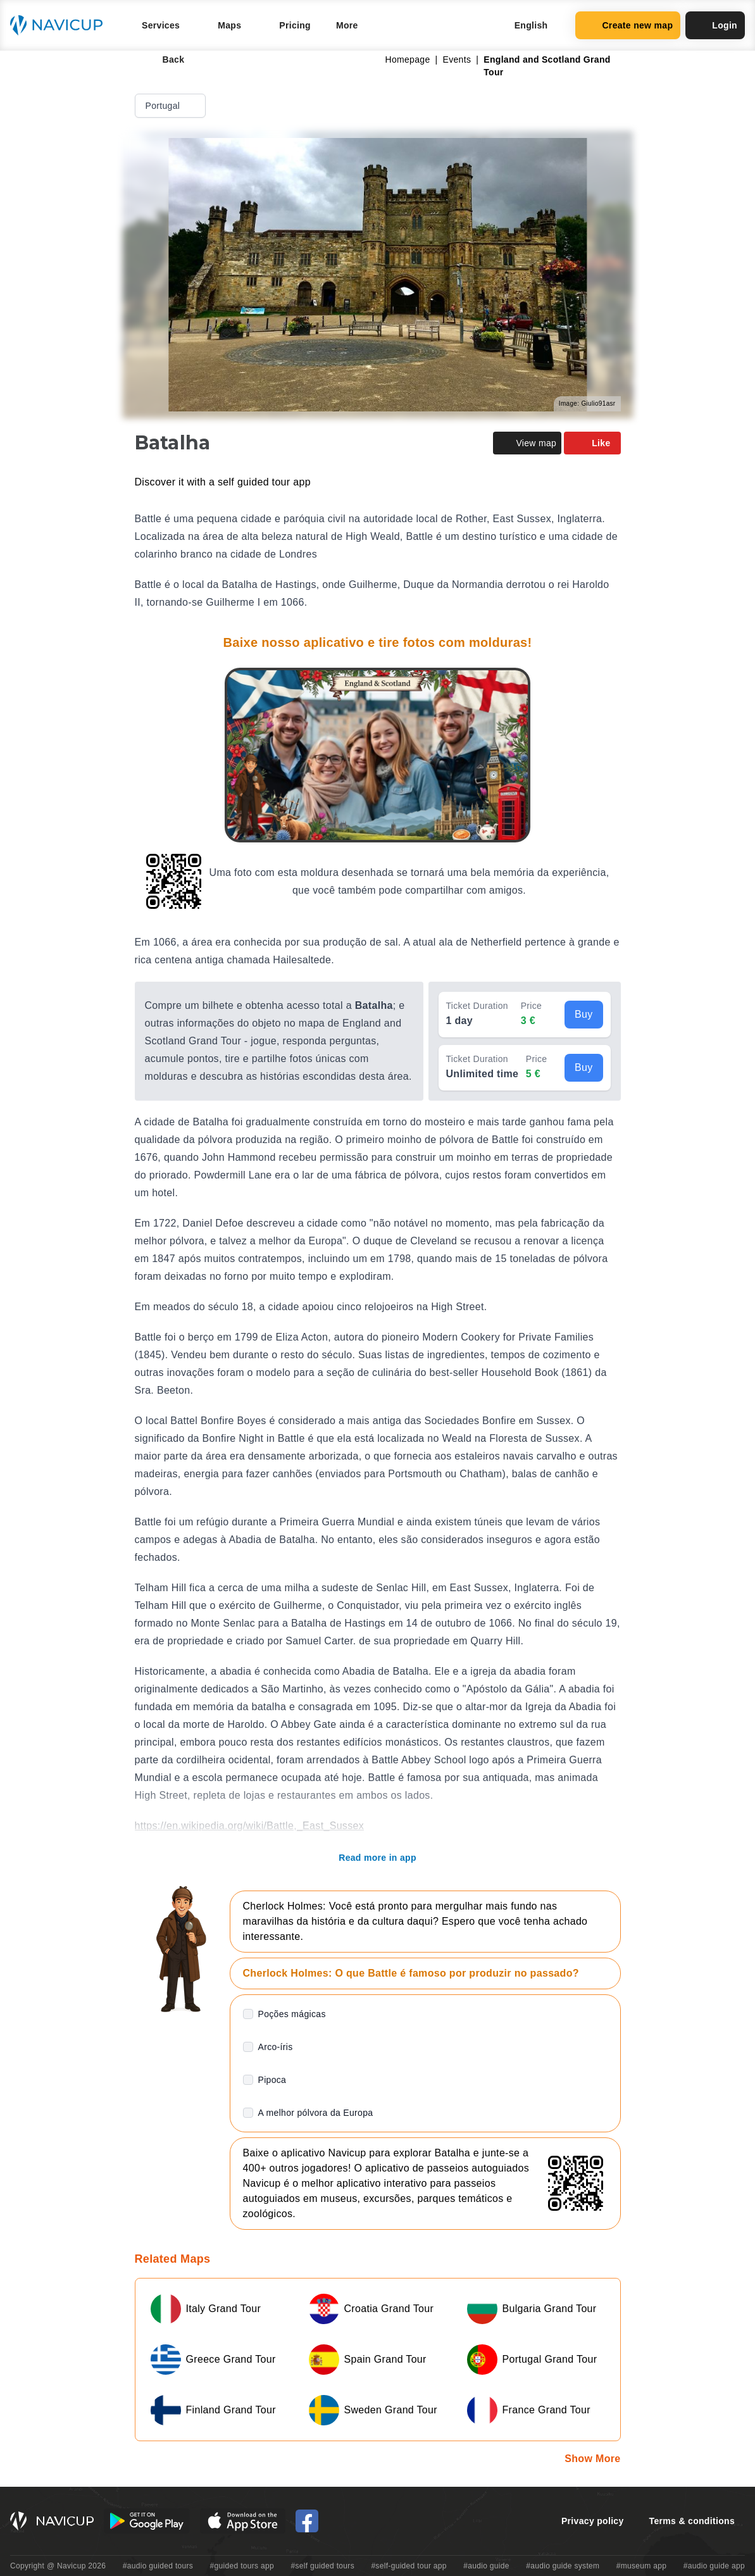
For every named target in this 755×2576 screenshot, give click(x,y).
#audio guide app (714, 2565)
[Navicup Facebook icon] (307, 2521)
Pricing (295, 25)
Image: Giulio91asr (587, 403)
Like (592, 443)
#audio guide (486, 2565)
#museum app (641, 2565)
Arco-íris (275, 2047)
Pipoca (272, 2080)
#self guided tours (322, 2565)
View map (527, 443)
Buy (584, 1014)
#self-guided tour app (408, 2565)
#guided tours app (242, 2565)
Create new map (628, 25)
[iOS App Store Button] (242, 2521)
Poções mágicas (292, 2014)
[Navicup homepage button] (60, 25)
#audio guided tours (158, 2565)
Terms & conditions (692, 2521)
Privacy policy (592, 2521)
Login (715, 25)
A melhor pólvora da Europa (315, 2113)
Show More (592, 2458)
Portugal (172, 105)
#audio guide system (562, 2565)
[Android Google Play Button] (147, 2521)
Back (165, 59)
